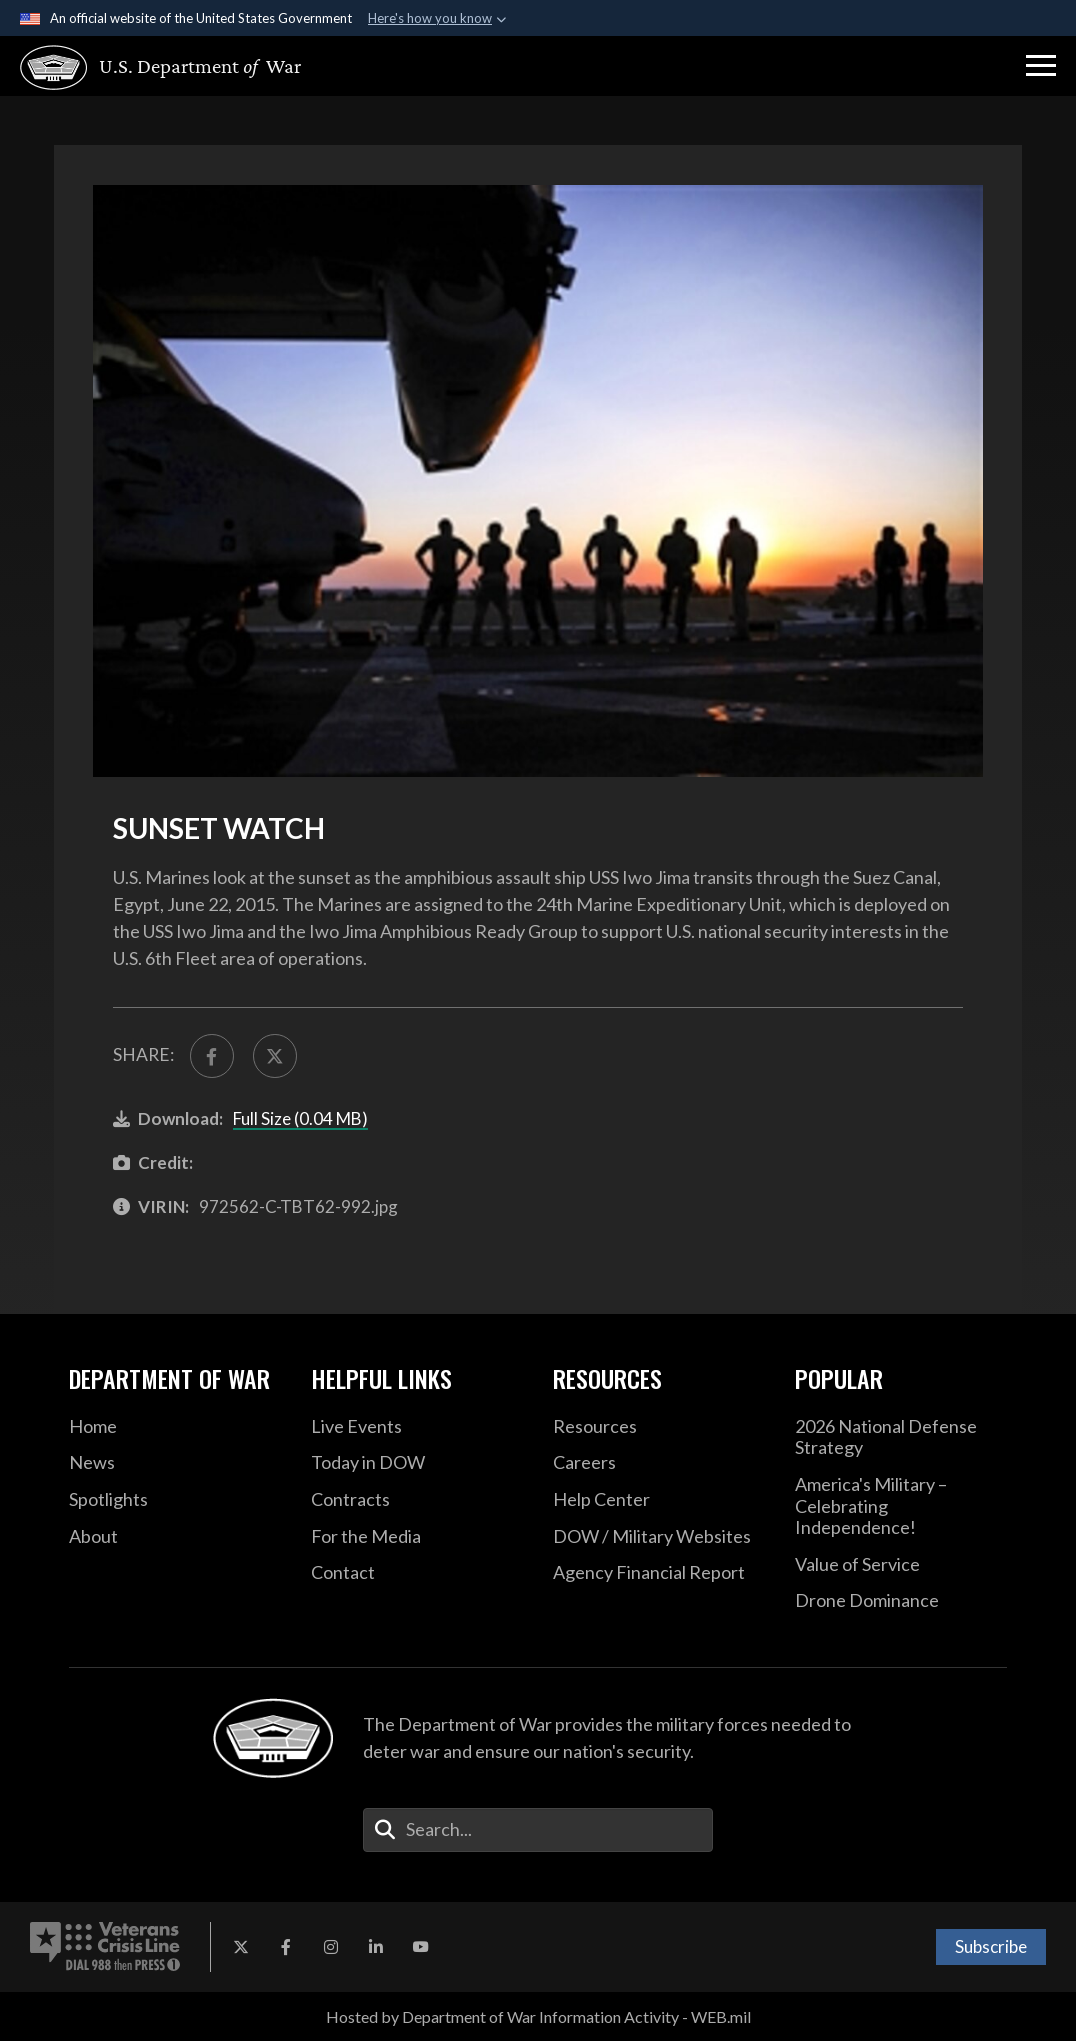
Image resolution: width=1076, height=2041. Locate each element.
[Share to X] (275, 1056)
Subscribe (991, 1946)
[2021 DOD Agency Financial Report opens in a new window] (659, 1573)
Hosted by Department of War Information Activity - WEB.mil (538, 2016)
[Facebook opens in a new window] (286, 1947)
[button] (1041, 66)
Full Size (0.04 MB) (300, 1118)
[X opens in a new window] (241, 1947)
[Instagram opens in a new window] (331, 1947)
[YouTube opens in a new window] (421, 1947)
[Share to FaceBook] (212, 1056)
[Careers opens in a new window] (659, 1463)
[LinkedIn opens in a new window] (376, 1947)
